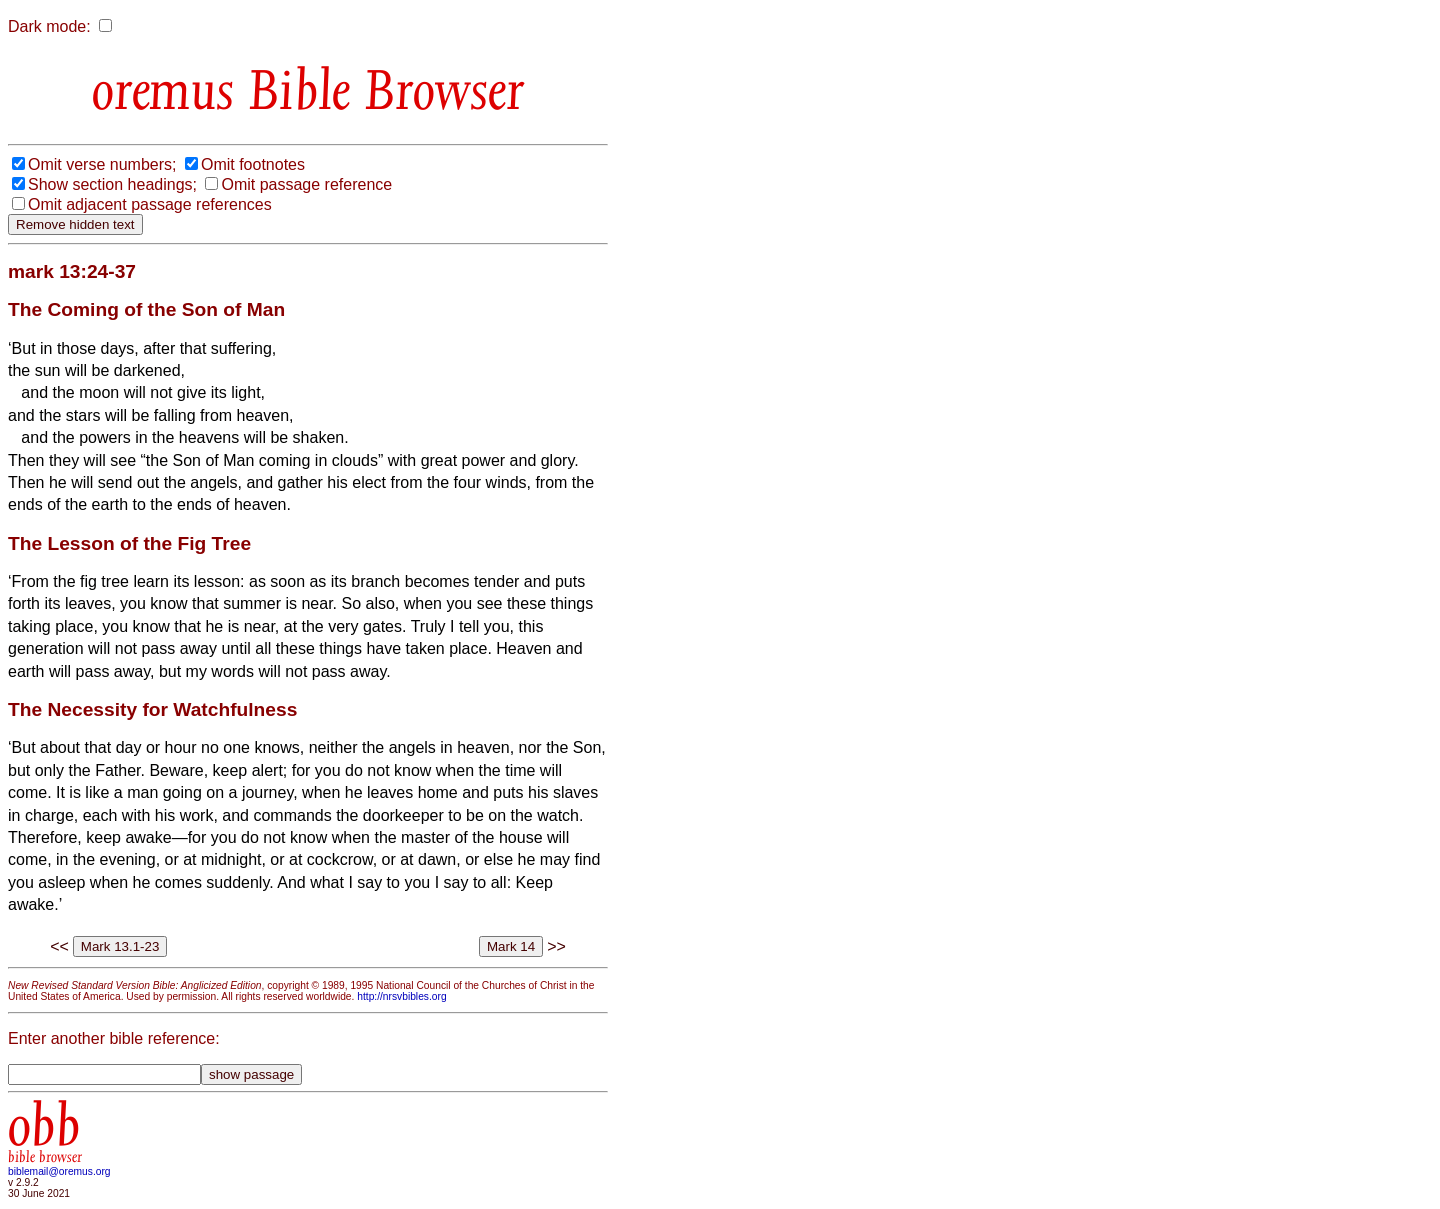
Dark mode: (49, 26)
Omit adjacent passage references (150, 204)
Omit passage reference (306, 184)
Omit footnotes (253, 164)
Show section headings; (112, 184)
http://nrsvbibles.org (401, 996)
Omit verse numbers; (102, 164)
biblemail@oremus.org (59, 1171)
